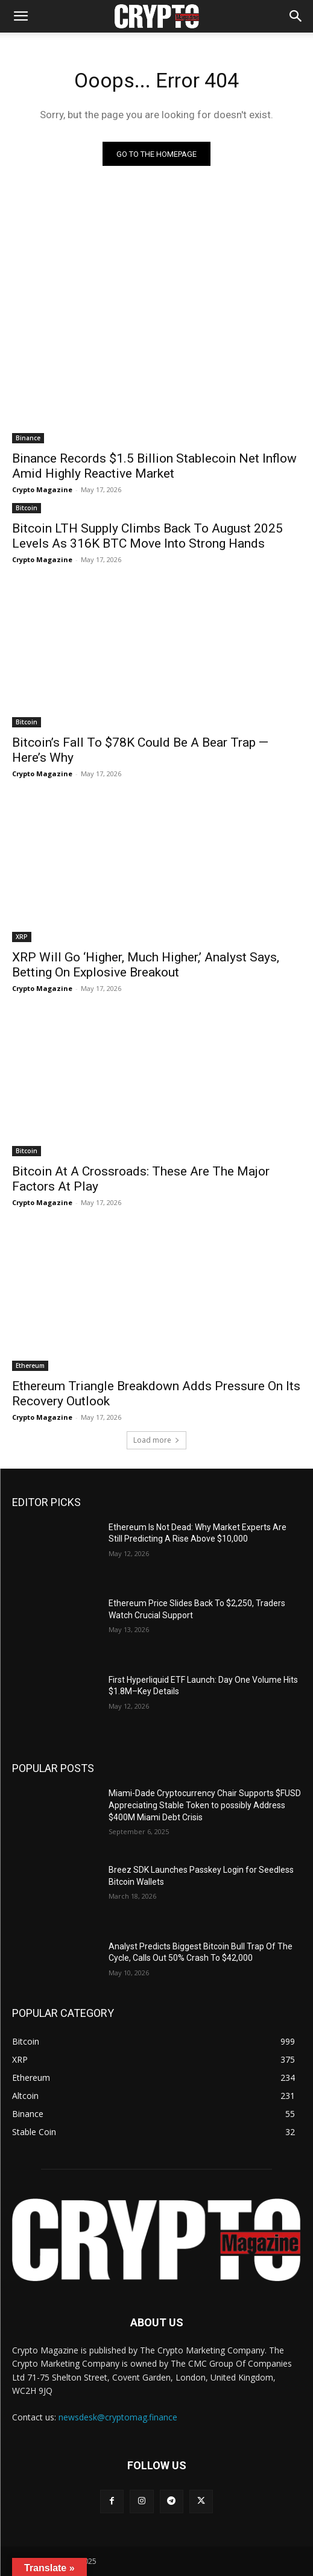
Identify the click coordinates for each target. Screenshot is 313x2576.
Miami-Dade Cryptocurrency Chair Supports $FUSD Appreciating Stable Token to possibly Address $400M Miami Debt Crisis (205, 1804)
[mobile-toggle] (20, 16)
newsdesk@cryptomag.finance (117, 2417)
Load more (156, 1440)
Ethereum (30, 1365)
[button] (296, 16)
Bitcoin (26, 508)
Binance (28, 438)
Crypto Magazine (42, 489)
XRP (22, 936)
